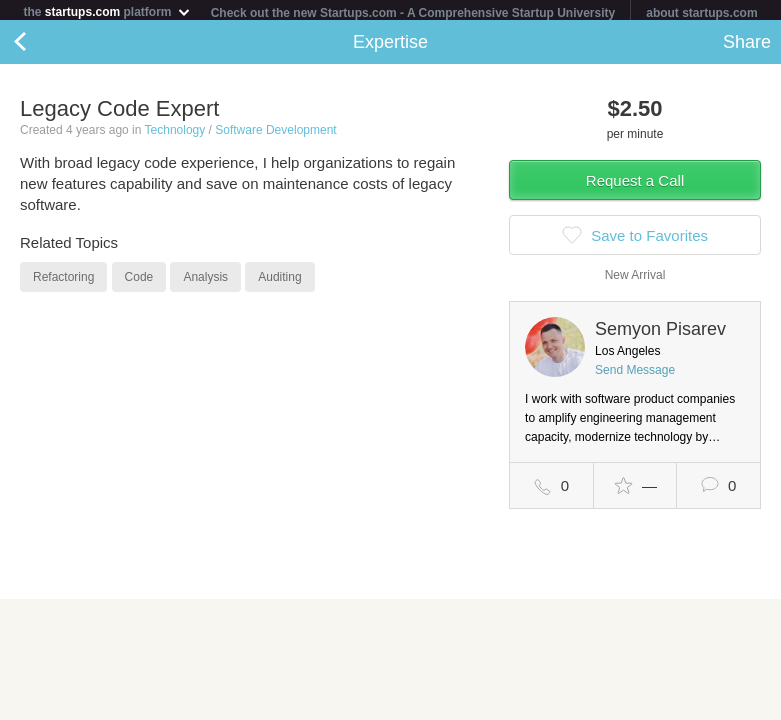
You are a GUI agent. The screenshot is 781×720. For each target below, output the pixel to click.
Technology (175, 134)
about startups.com (701, 13)
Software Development (275, 134)
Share (747, 46)
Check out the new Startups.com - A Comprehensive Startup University (413, 13)
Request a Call (635, 184)
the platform (107, 11)
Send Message (635, 374)
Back (40, 46)
